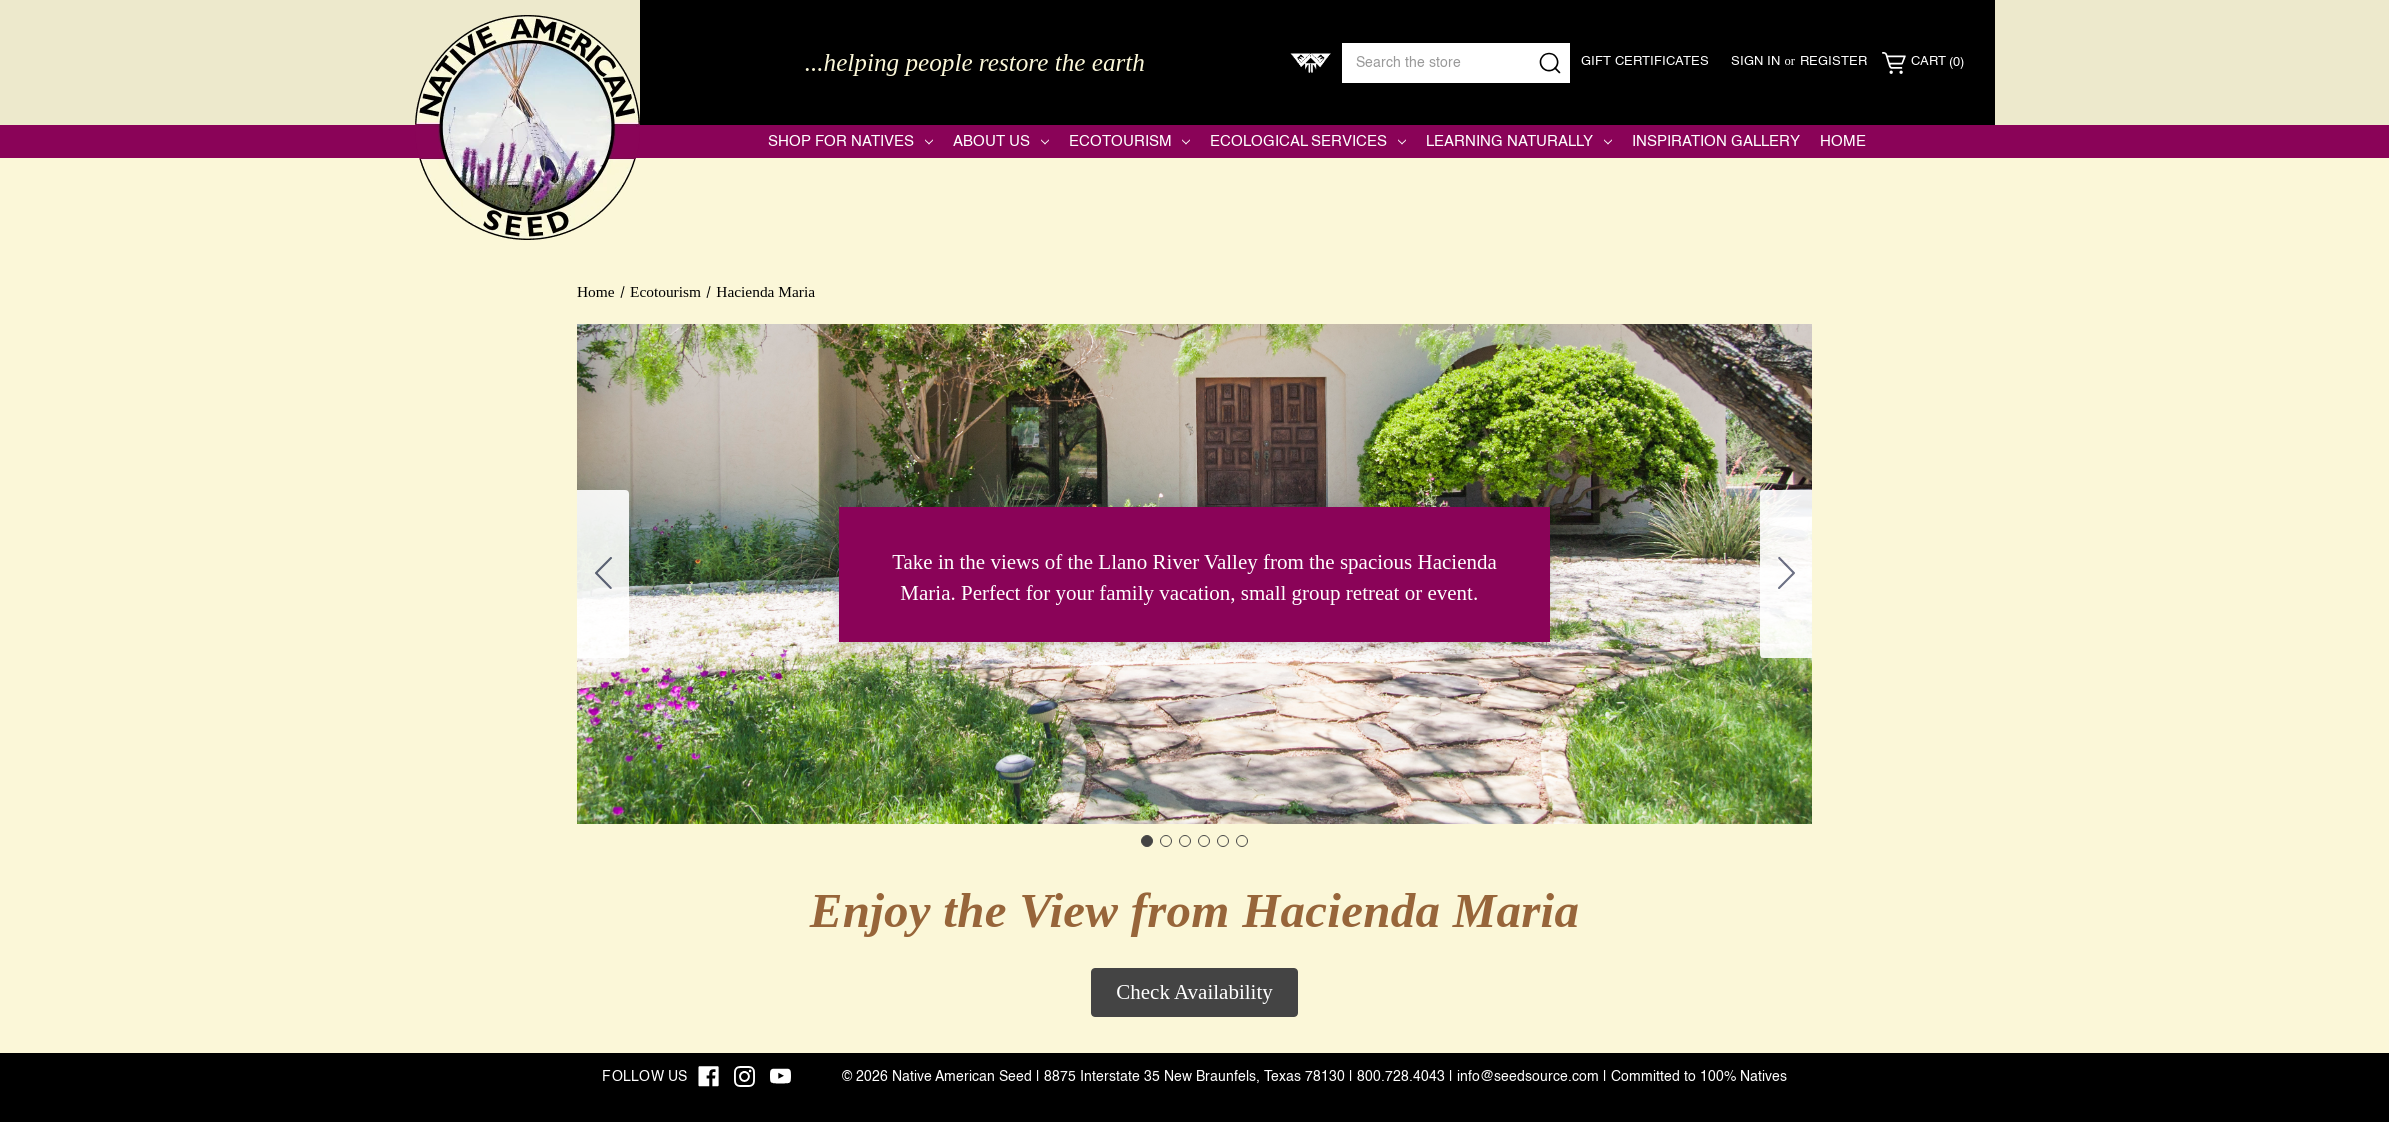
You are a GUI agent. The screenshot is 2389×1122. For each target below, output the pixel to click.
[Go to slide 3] (1185, 841)
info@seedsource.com (1528, 1077)
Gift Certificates (1645, 61)
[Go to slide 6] (603, 574)
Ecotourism (1130, 141)
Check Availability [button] (1194, 992)
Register (1833, 61)
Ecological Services (1308, 141)
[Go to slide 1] (1147, 841)
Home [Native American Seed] (1843, 141)
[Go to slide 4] (1204, 841)
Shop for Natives (850, 141)
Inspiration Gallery (1716, 141)
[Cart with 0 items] (1923, 63)
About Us (1001, 141)
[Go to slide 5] (1223, 841)
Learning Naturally (1519, 141)
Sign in (1755, 61)
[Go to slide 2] (1786, 574)
